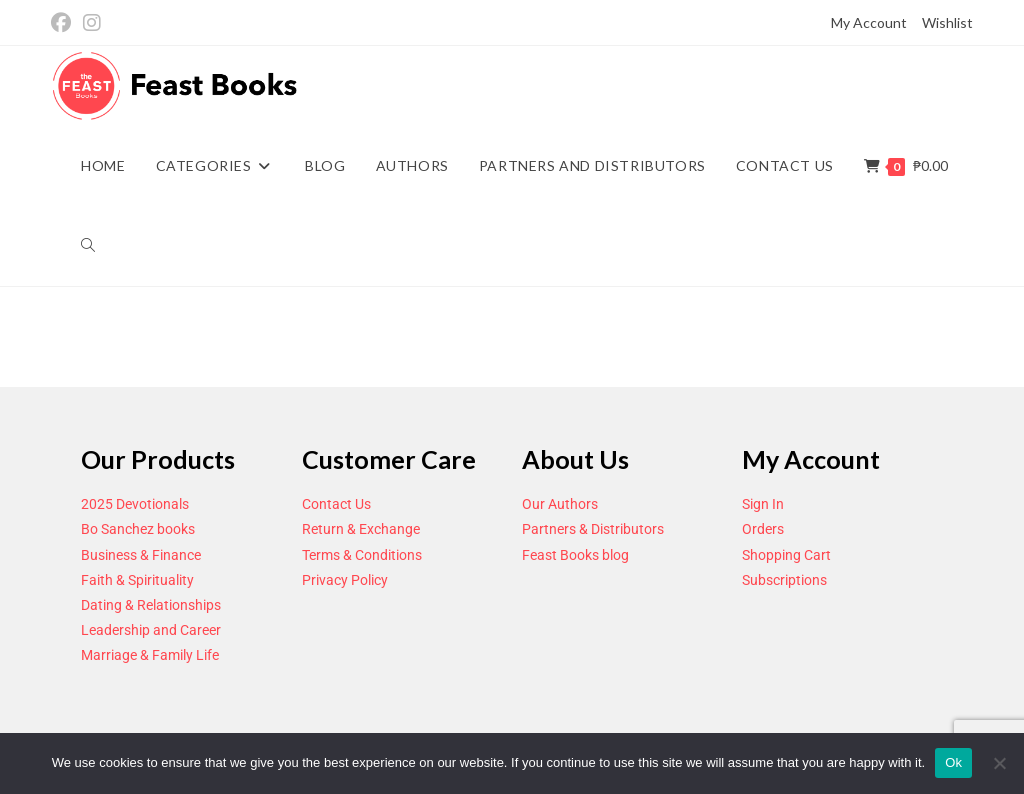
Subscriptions (784, 580)
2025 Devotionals (135, 504)
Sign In (763, 504)
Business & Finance (141, 555)
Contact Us (336, 504)
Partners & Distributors (593, 529)
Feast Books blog (575, 555)
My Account (869, 22)
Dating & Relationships (151, 605)
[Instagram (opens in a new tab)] (92, 23)
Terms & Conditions (362, 555)
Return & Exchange (361, 529)
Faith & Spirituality (137, 580)
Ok (953, 762)
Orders (763, 529)
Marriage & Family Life (150, 655)
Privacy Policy (345, 580)
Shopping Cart (786, 555)
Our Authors (560, 504)
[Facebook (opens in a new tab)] (64, 23)
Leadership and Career (151, 630)
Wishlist (947, 22)
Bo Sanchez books (138, 529)
